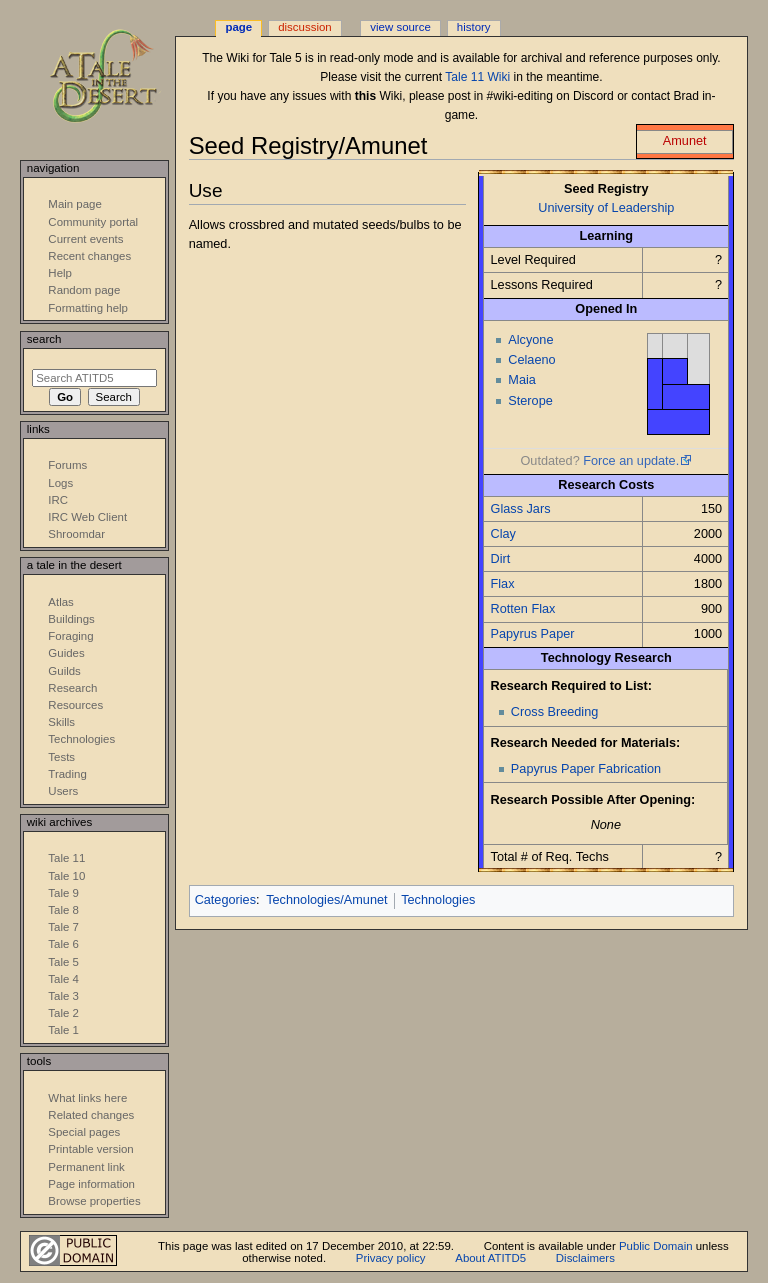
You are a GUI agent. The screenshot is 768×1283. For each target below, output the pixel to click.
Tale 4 (63, 979)
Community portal (93, 222)
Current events (85, 239)
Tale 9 (63, 893)
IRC (58, 500)
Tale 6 (63, 944)
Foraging (70, 636)
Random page (84, 290)
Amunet (685, 141)
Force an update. (631, 461)
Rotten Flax (523, 609)
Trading (67, 774)
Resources (75, 705)
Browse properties (94, 1201)
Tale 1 (63, 1030)
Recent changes (89, 256)
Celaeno (531, 360)
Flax (503, 584)
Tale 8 (63, 910)
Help (60, 273)
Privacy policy (391, 1258)
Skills (61, 722)
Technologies (438, 900)
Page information (91, 1184)
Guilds (64, 671)
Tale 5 (63, 962)
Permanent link (86, 1167)
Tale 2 (63, 1013)
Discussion (304, 27)
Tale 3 (63, 996)
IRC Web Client (87, 517)
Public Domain (656, 1246)
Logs (60, 483)
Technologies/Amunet (326, 900)
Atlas (60, 602)
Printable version (90, 1149)
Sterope (530, 401)
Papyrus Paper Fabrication (586, 769)
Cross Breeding (554, 712)
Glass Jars (521, 509)
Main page (75, 204)
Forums (67, 465)
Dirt (501, 559)
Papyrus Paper (533, 634)
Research (72, 688)
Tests (61, 757)
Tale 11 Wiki (477, 77)
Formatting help (88, 308)
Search (44, 339)
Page (238, 27)
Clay (503, 534)
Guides (66, 653)
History (474, 27)
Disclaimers (585, 1258)
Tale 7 (63, 927)
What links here (87, 1098)
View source (400, 27)
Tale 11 (66, 858)
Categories (225, 900)
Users (63, 791)
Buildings (71, 619)
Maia (522, 380)
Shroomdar (76, 534)
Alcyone (530, 340)
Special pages (84, 1132)
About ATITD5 (490, 1258)
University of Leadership (606, 208)
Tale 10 (66, 876)
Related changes (91, 1115)
